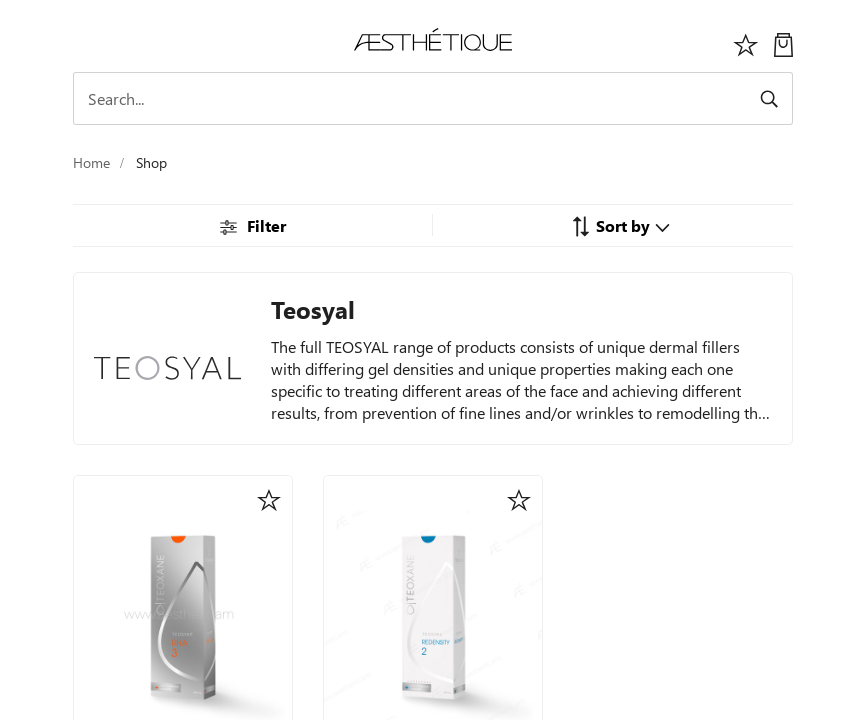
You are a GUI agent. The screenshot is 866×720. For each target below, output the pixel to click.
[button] (620, 225)
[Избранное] (746, 42)
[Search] (433, 98)
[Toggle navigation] (84, 42)
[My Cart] (783, 42)
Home (91, 162)
